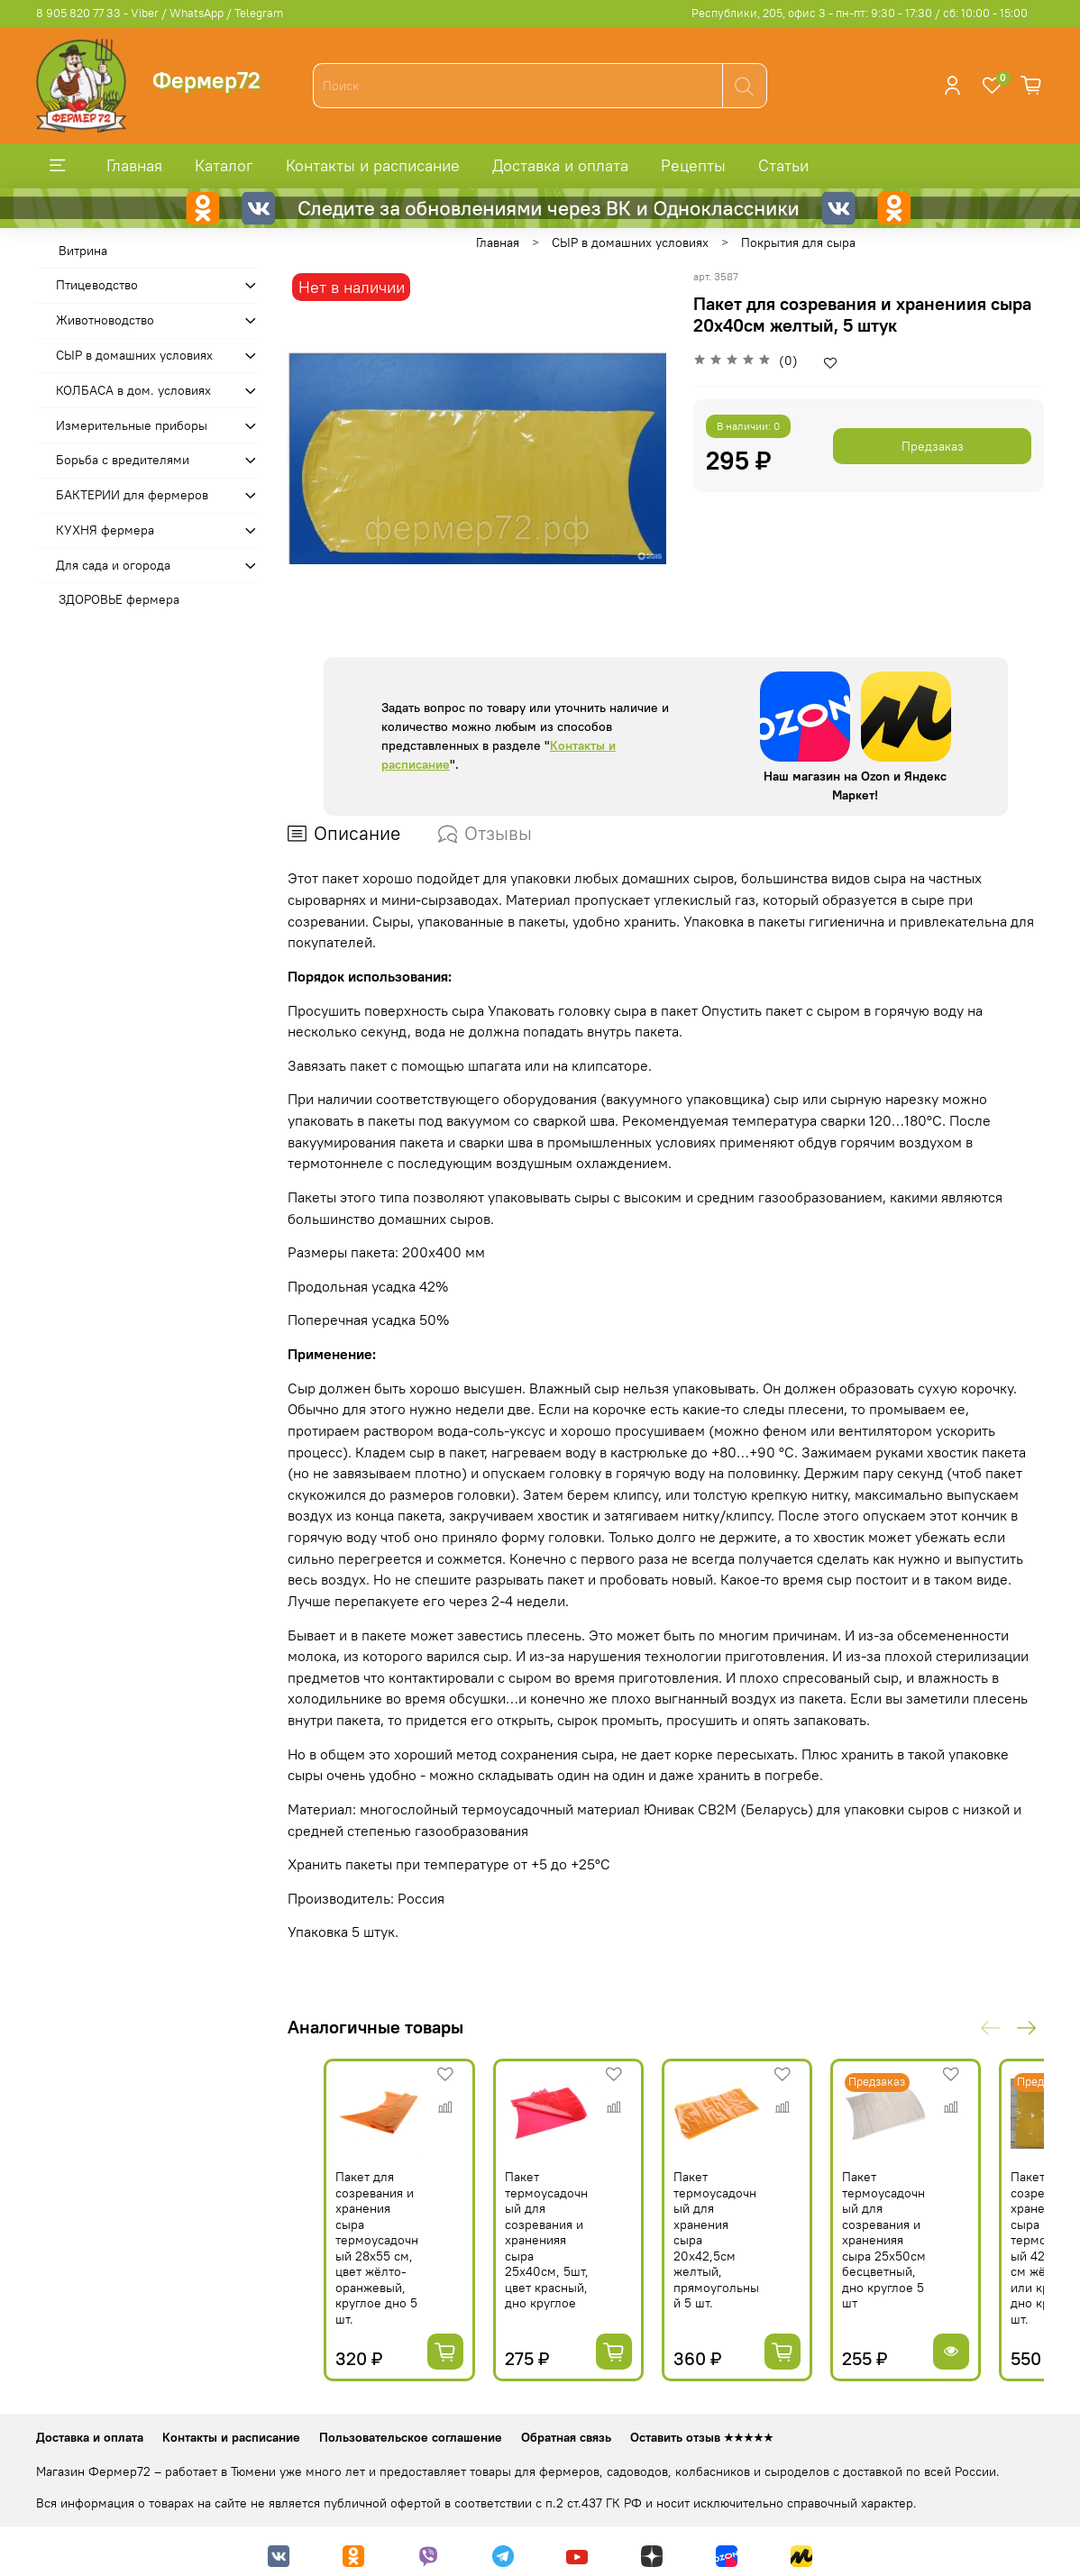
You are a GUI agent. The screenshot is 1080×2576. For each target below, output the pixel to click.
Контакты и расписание (373, 165)
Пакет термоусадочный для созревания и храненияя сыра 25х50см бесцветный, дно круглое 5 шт (931, 2249)
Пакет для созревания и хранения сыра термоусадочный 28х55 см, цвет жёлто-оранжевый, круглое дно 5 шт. (351, 2257)
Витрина (83, 250)
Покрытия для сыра (798, 242)
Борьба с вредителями (122, 460)
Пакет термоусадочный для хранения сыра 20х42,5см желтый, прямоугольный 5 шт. (739, 2249)
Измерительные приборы (131, 425)
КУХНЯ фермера (105, 530)
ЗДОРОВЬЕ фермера (119, 599)
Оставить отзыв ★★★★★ (701, 2430)
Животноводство (105, 320)
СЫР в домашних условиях (630, 242)
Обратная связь (566, 2430)
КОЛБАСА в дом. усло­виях (133, 390)
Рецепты (693, 165)
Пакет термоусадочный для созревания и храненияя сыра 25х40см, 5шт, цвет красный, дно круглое (547, 2249)
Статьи (783, 165)
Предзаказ (933, 446)
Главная (134, 165)
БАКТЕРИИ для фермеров (132, 495)
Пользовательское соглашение (410, 2430)
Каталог (224, 165)
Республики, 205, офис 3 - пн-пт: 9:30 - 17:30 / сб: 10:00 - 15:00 (859, 13)
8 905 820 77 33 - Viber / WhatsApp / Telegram (159, 13)
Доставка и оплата (560, 165)
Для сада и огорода (113, 565)
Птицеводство (97, 285)
